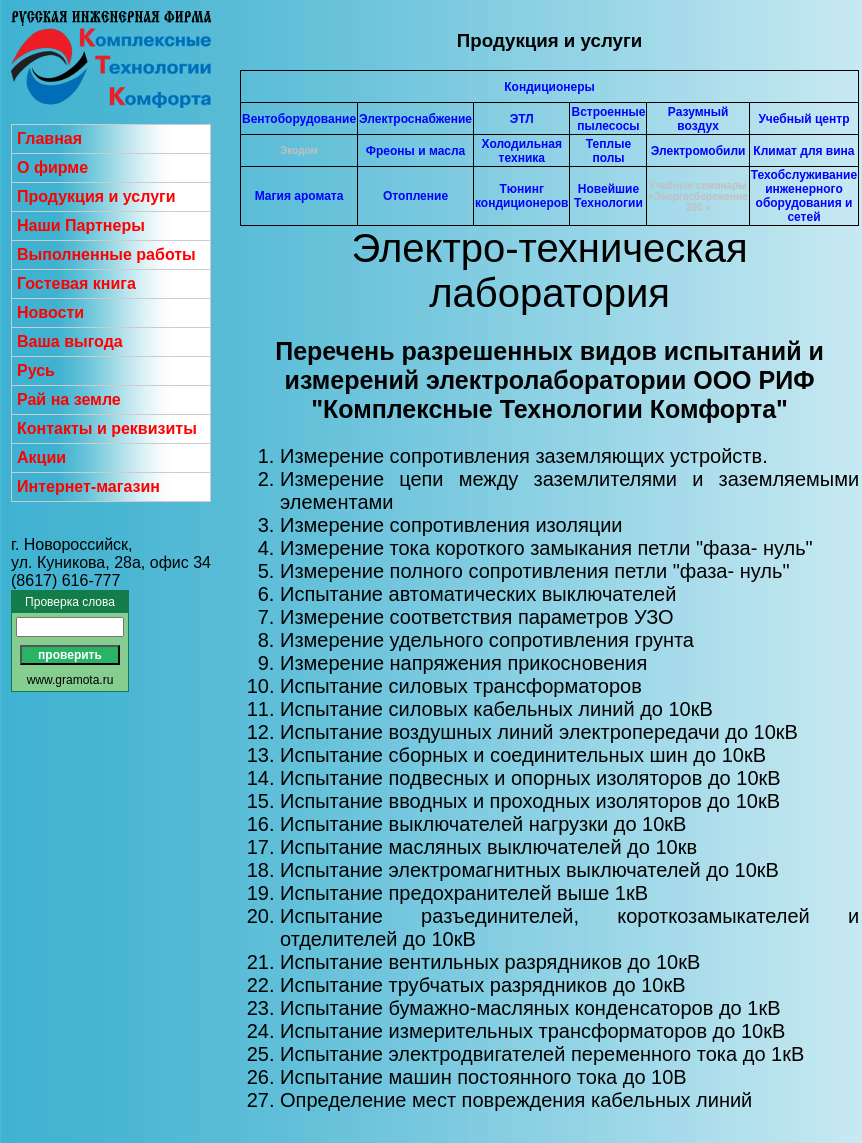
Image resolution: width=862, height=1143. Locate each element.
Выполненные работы (106, 254)
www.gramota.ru (70, 680)
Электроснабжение (415, 119)
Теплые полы (608, 151)
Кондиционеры (549, 87)
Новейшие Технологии (608, 196)
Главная (49, 138)
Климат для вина (803, 151)
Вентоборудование (299, 119)
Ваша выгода (70, 341)
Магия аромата (299, 196)
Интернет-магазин (88, 486)
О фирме (52, 167)
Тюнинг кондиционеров (521, 196)
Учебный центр (803, 119)
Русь (36, 370)
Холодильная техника (522, 151)
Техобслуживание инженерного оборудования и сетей (804, 196)
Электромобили (698, 151)
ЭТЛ (522, 119)
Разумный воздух (698, 119)
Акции (41, 457)
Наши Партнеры (81, 225)
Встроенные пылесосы (608, 119)
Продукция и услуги (96, 196)
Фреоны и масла (415, 151)
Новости (50, 312)
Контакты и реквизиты (107, 428)
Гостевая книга (76, 283)
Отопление (415, 196)
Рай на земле (69, 399)
